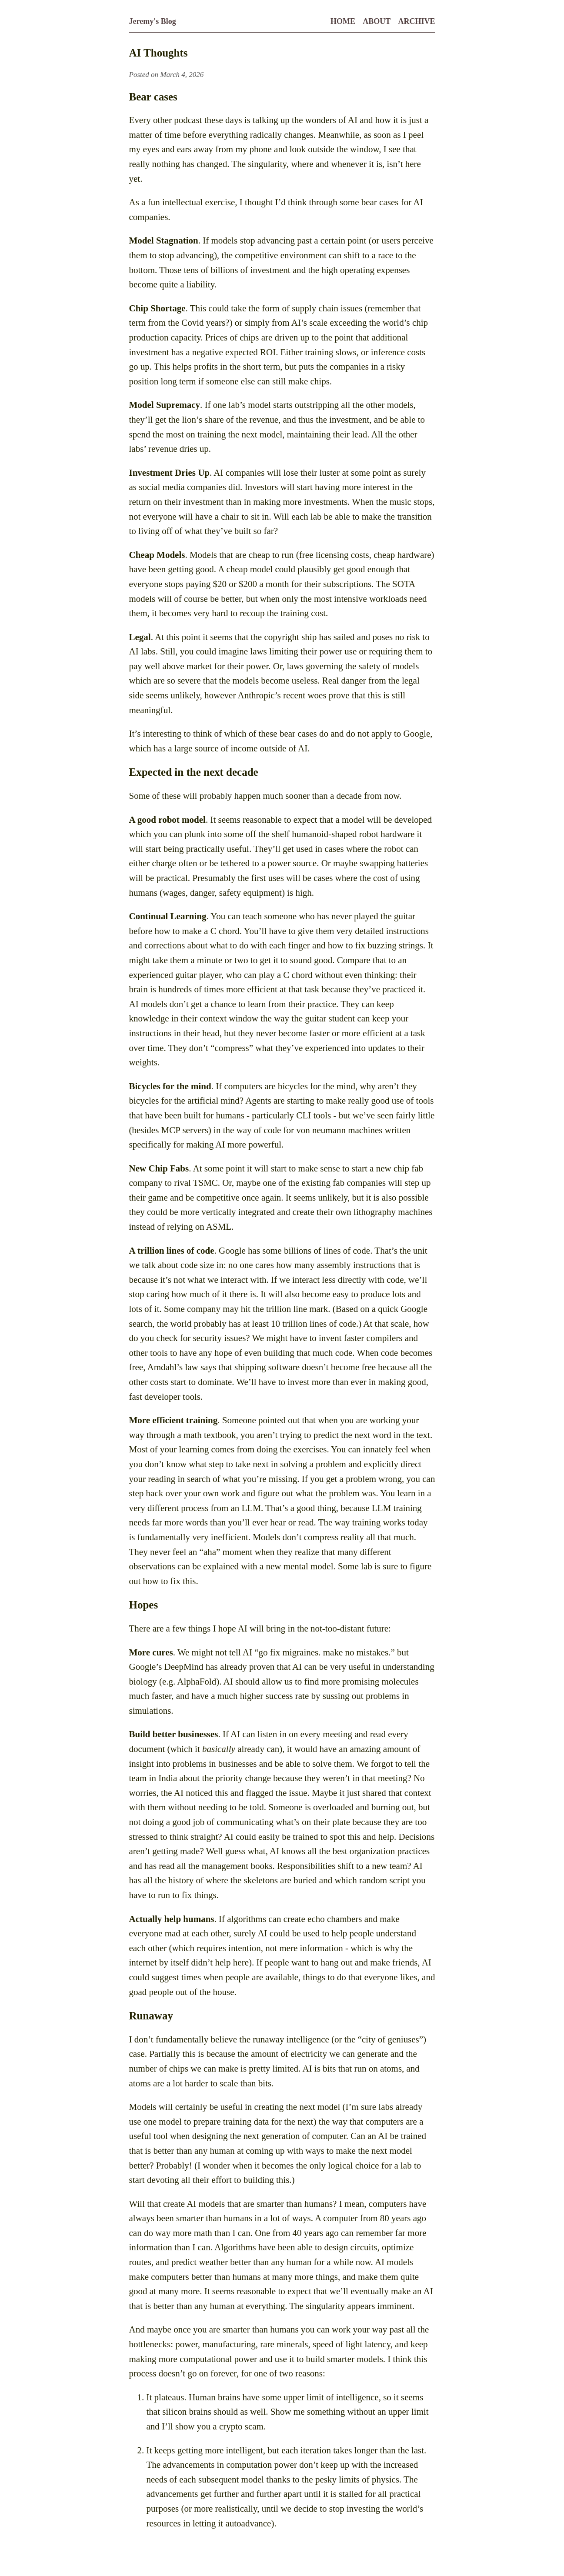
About (376, 21)
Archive (416, 21)
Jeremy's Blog (152, 21)
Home (342, 21)
